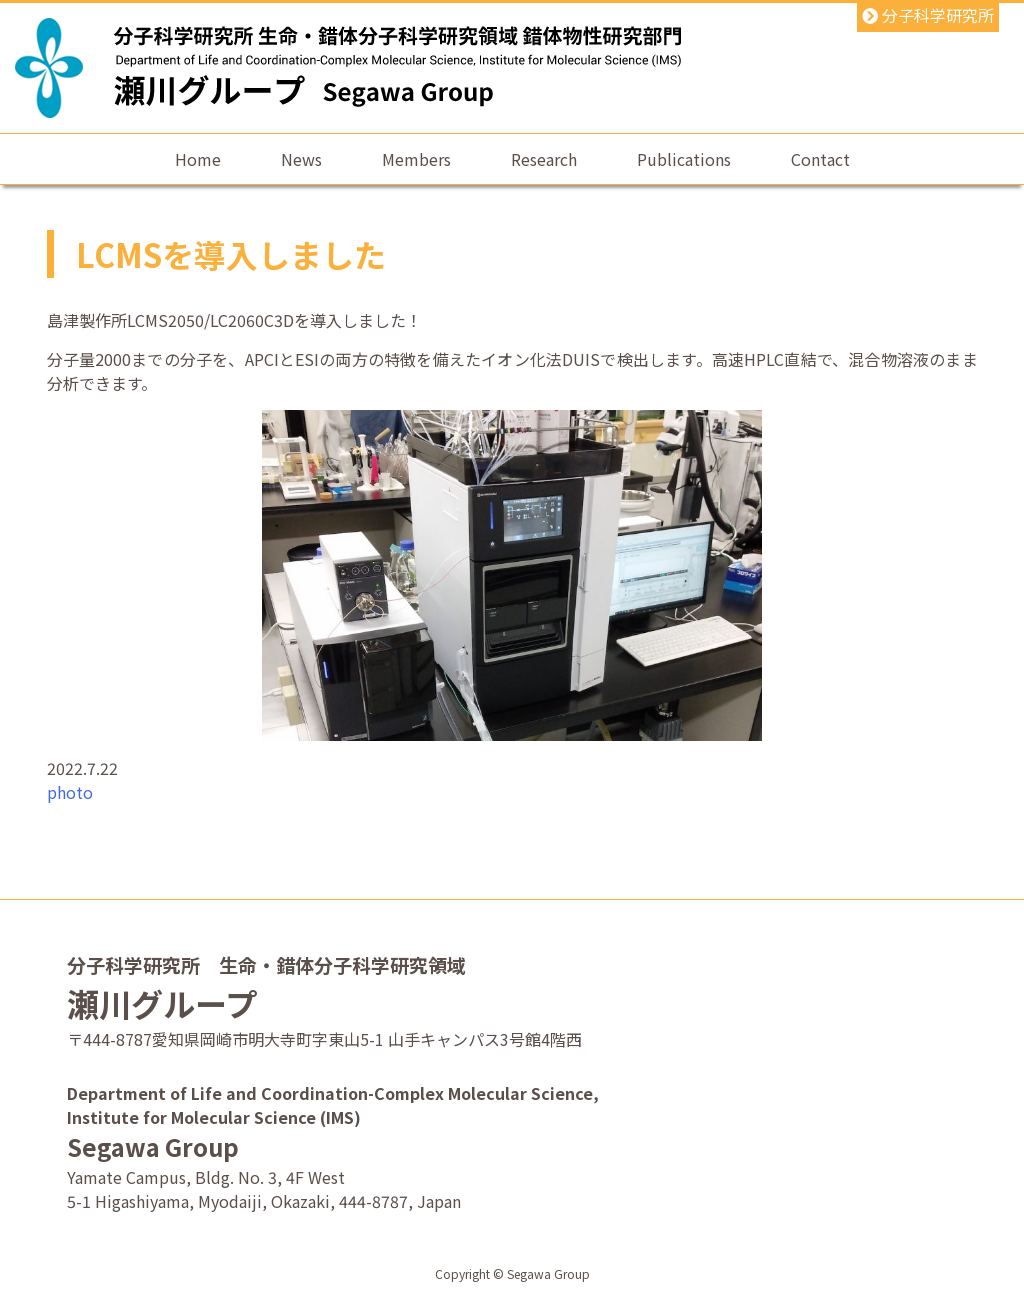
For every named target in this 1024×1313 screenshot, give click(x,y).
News (301, 159)
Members (416, 159)
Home (198, 159)
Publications (684, 159)
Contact (820, 159)
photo (70, 792)
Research (544, 159)
